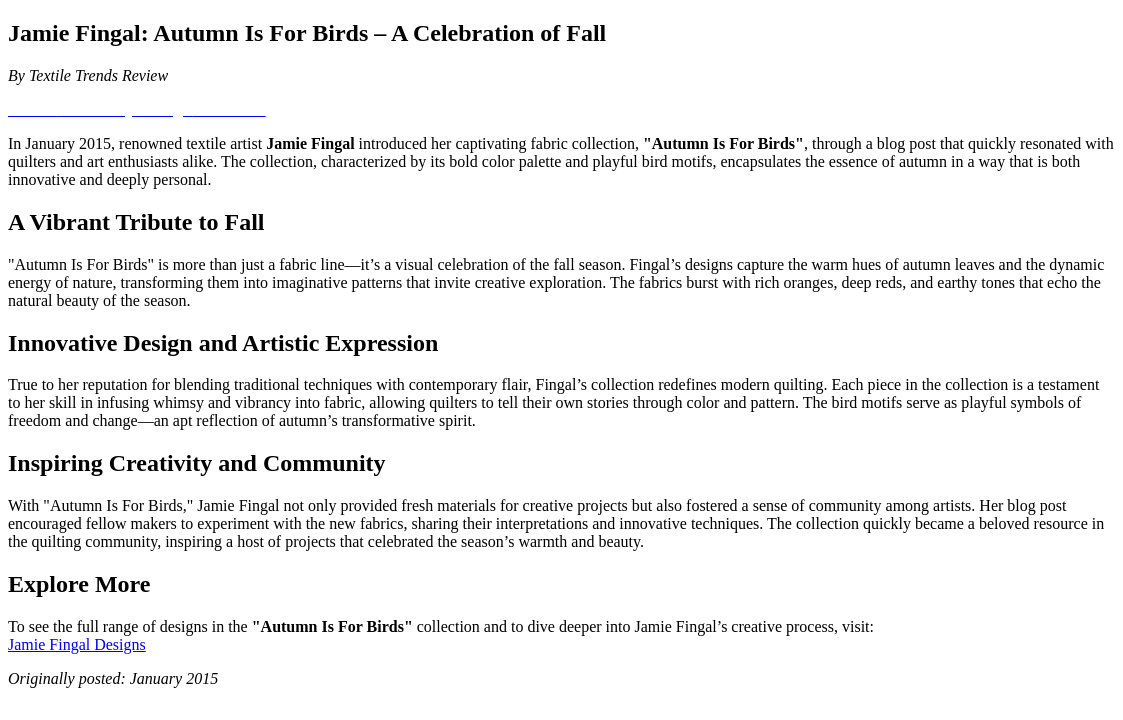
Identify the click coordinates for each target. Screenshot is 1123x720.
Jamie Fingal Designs (77, 644)
